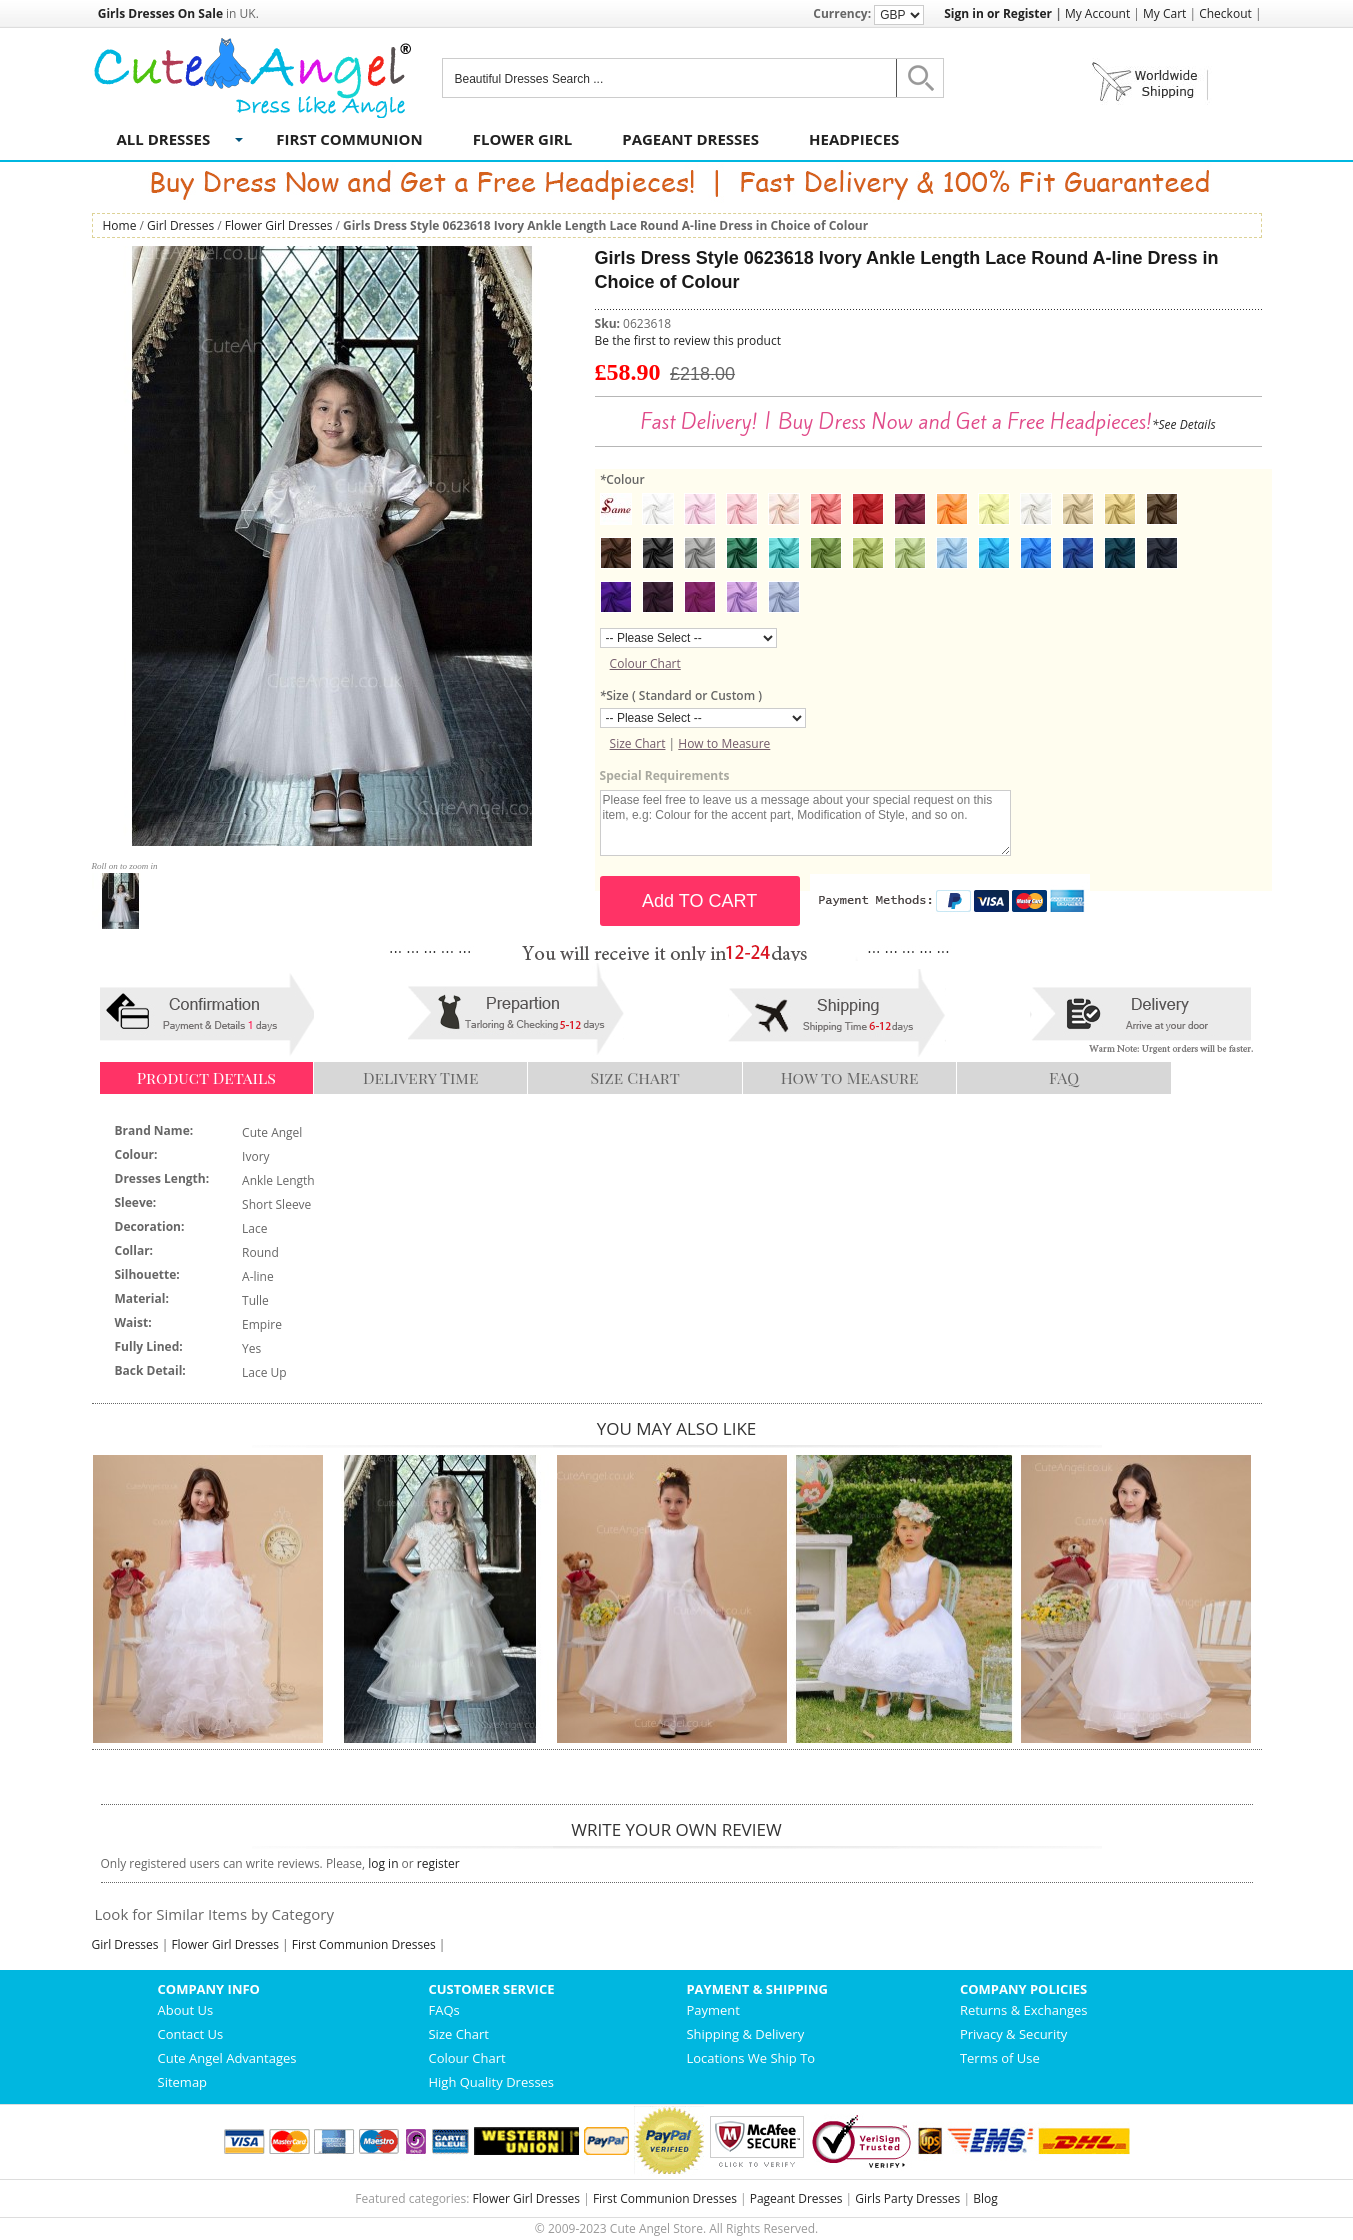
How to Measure (724, 743)
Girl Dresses (180, 225)
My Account (1097, 13)
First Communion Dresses (364, 1944)
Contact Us (191, 2034)
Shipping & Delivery (745, 2034)
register (438, 1863)
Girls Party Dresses (907, 2198)
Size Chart (638, 743)
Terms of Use (1000, 2058)
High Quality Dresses (491, 2082)
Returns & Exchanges (1024, 2010)
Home (120, 225)
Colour (622, 479)
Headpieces (854, 139)
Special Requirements (665, 775)
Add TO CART (699, 901)
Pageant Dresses (690, 139)
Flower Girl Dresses (279, 225)
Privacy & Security (1013, 2034)
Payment (713, 2010)
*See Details (1184, 424)
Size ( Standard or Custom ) (681, 695)
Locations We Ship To (750, 2058)
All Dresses (164, 139)
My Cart (1164, 13)
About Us (186, 2010)
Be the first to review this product (688, 340)
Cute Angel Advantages (227, 2058)
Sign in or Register (998, 13)
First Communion (349, 139)
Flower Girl (523, 139)
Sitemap (183, 2082)
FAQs (443, 2010)
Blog (985, 2198)
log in (383, 1863)
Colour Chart (645, 663)
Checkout (1225, 13)
